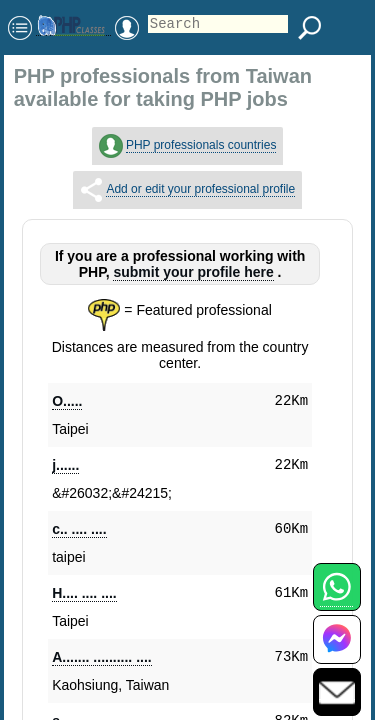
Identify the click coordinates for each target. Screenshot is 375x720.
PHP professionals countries (201, 145)
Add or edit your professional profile (200, 189)
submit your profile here (193, 272)
